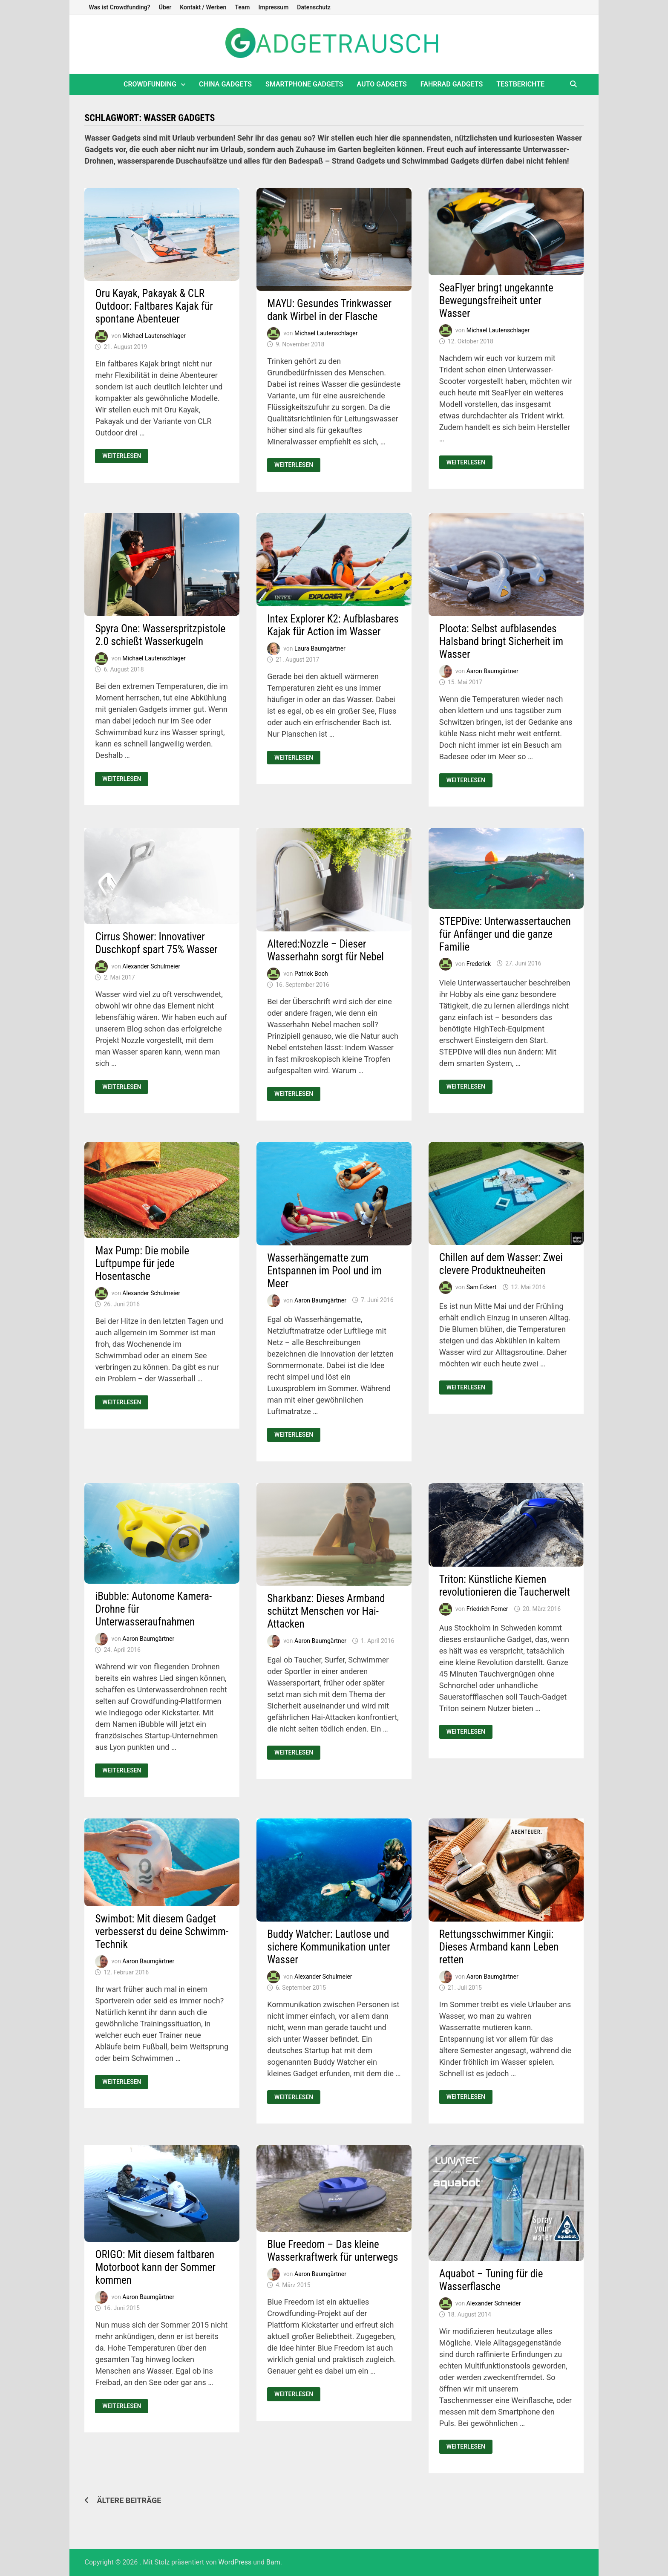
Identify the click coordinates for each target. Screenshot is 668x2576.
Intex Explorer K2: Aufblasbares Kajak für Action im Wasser (333, 625)
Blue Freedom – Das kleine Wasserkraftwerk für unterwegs (332, 2250)
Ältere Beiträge (129, 2500)
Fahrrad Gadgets (451, 84)
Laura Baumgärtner (320, 648)
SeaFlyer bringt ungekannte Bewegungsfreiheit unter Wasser (496, 301)
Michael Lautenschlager (154, 335)
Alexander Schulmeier (151, 966)
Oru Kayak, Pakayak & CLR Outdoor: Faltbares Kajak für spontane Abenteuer (154, 306)
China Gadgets (225, 84)
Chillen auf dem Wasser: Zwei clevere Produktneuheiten (501, 1263)
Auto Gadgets (382, 84)
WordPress (235, 2562)
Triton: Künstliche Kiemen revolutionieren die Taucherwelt (504, 1585)
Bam (273, 2562)
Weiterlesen (121, 456)
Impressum (273, 7)
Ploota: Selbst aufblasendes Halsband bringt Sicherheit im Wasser (501, 641)
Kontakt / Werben (203, 7)
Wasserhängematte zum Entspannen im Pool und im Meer (324, 1271)
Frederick (478, 963)
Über (165, 7)
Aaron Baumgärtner (492, 671)
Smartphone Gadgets (304, 84)
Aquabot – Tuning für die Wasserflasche (491, 2280)
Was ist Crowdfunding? (119, 7)
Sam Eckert (481, 1287)
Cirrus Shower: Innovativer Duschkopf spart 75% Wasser (156, 943)
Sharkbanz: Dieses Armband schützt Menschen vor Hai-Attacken (326, 1611)
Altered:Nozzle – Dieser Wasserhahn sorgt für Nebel (325, 950)
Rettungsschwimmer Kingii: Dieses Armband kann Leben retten (499, 1947)
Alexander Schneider (493, 2303)
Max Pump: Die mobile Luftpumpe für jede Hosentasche (142, 1263)
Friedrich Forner (487, 1608)
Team (242, 7)
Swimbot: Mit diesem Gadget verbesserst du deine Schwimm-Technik (161, 1932)
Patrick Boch (311, 973)
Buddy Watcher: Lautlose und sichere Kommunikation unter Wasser (328, 1947)
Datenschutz (314, 7)
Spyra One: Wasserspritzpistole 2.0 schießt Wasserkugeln (160, 635)
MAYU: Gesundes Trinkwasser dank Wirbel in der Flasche (329, 310)
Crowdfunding (150, 84)
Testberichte (520, 84)
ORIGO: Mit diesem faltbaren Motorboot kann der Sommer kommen (155, 2267)
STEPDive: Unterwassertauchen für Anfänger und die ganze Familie (505, 934)
